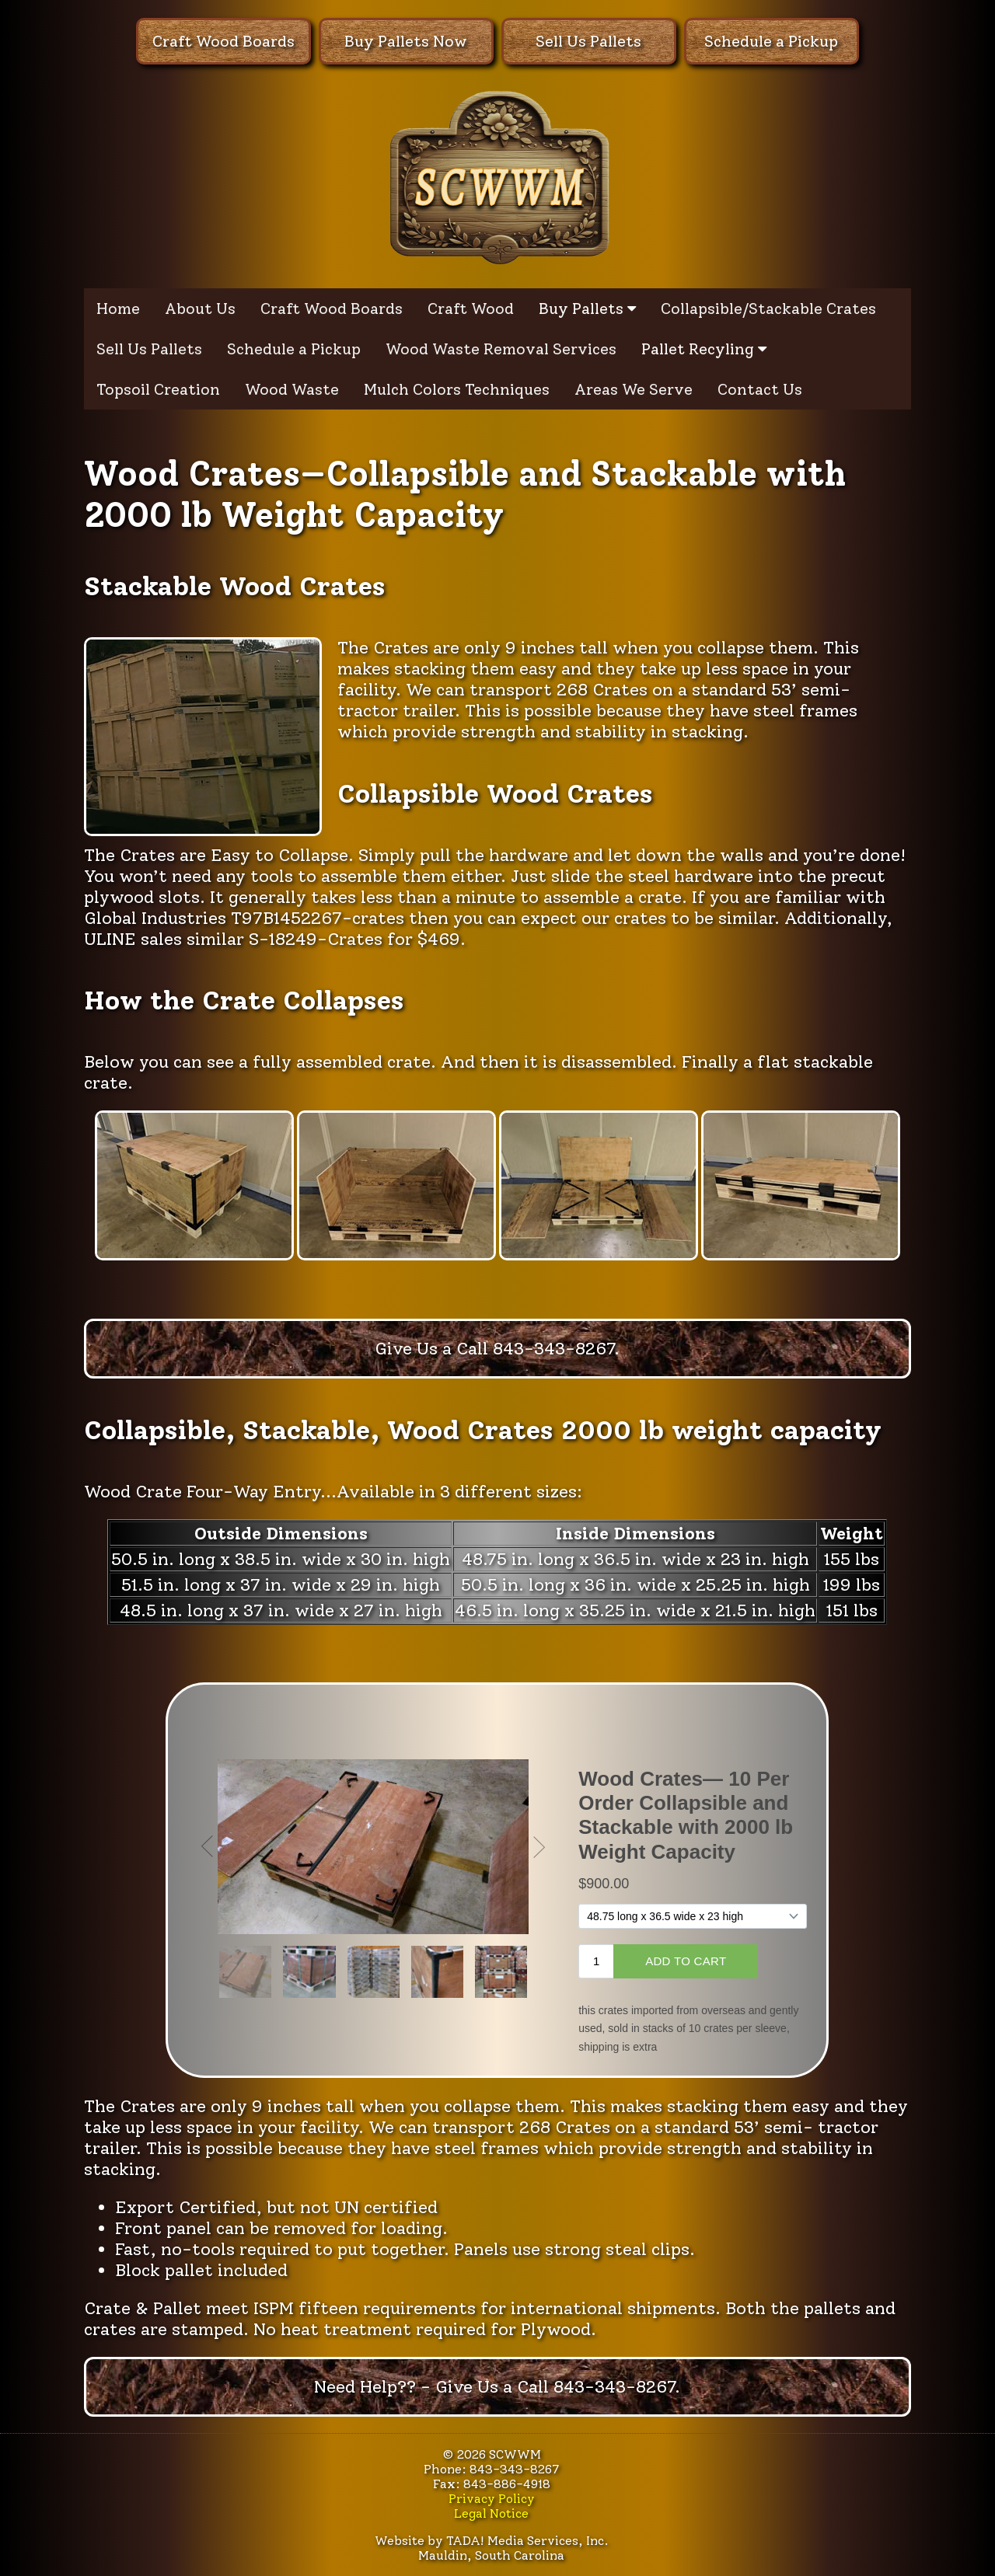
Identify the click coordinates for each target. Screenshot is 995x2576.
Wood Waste (292, 389)
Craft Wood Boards (223, 41)
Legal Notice (491, 2513)
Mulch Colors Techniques (457, 389)
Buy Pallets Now (405, 41)
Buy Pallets (587, 308)
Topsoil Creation (158, 389)
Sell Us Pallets (588, 41)
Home (118, 308)
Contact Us (759, 389)
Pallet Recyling (703, 349)
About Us (200, 308)
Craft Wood (471, 308)
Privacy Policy (492, 2498)
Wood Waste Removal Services (501, 349)
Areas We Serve (633, 389)
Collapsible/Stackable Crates (768, 308)
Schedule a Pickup (771, 41)
